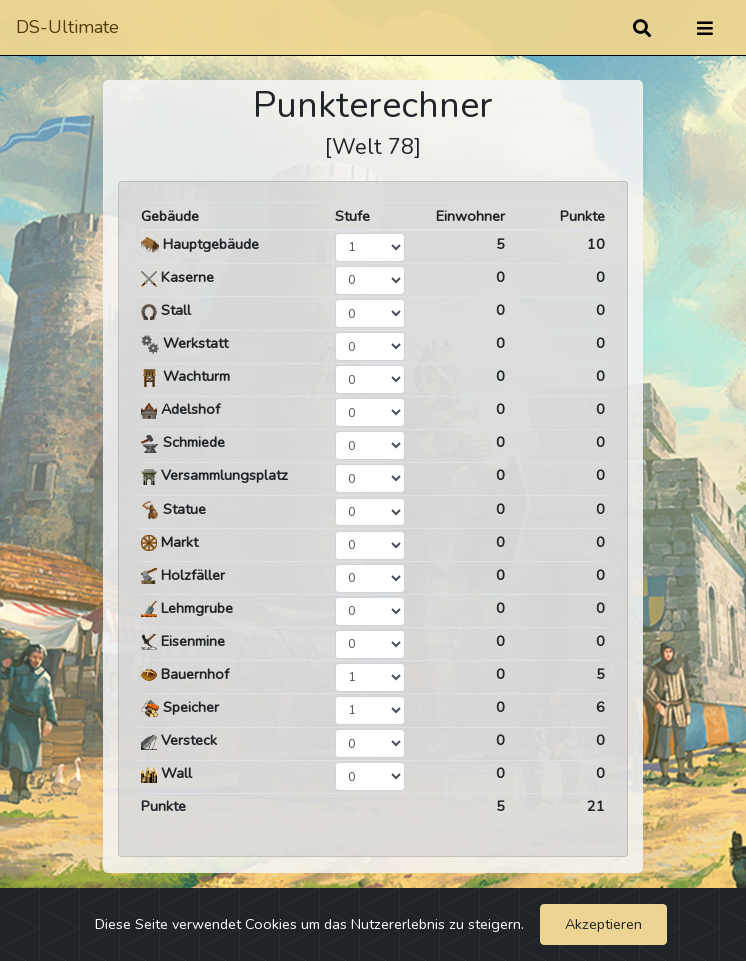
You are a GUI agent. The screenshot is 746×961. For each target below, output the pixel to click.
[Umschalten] (705, 28)
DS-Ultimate (67, 27)
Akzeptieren (603, 924)
